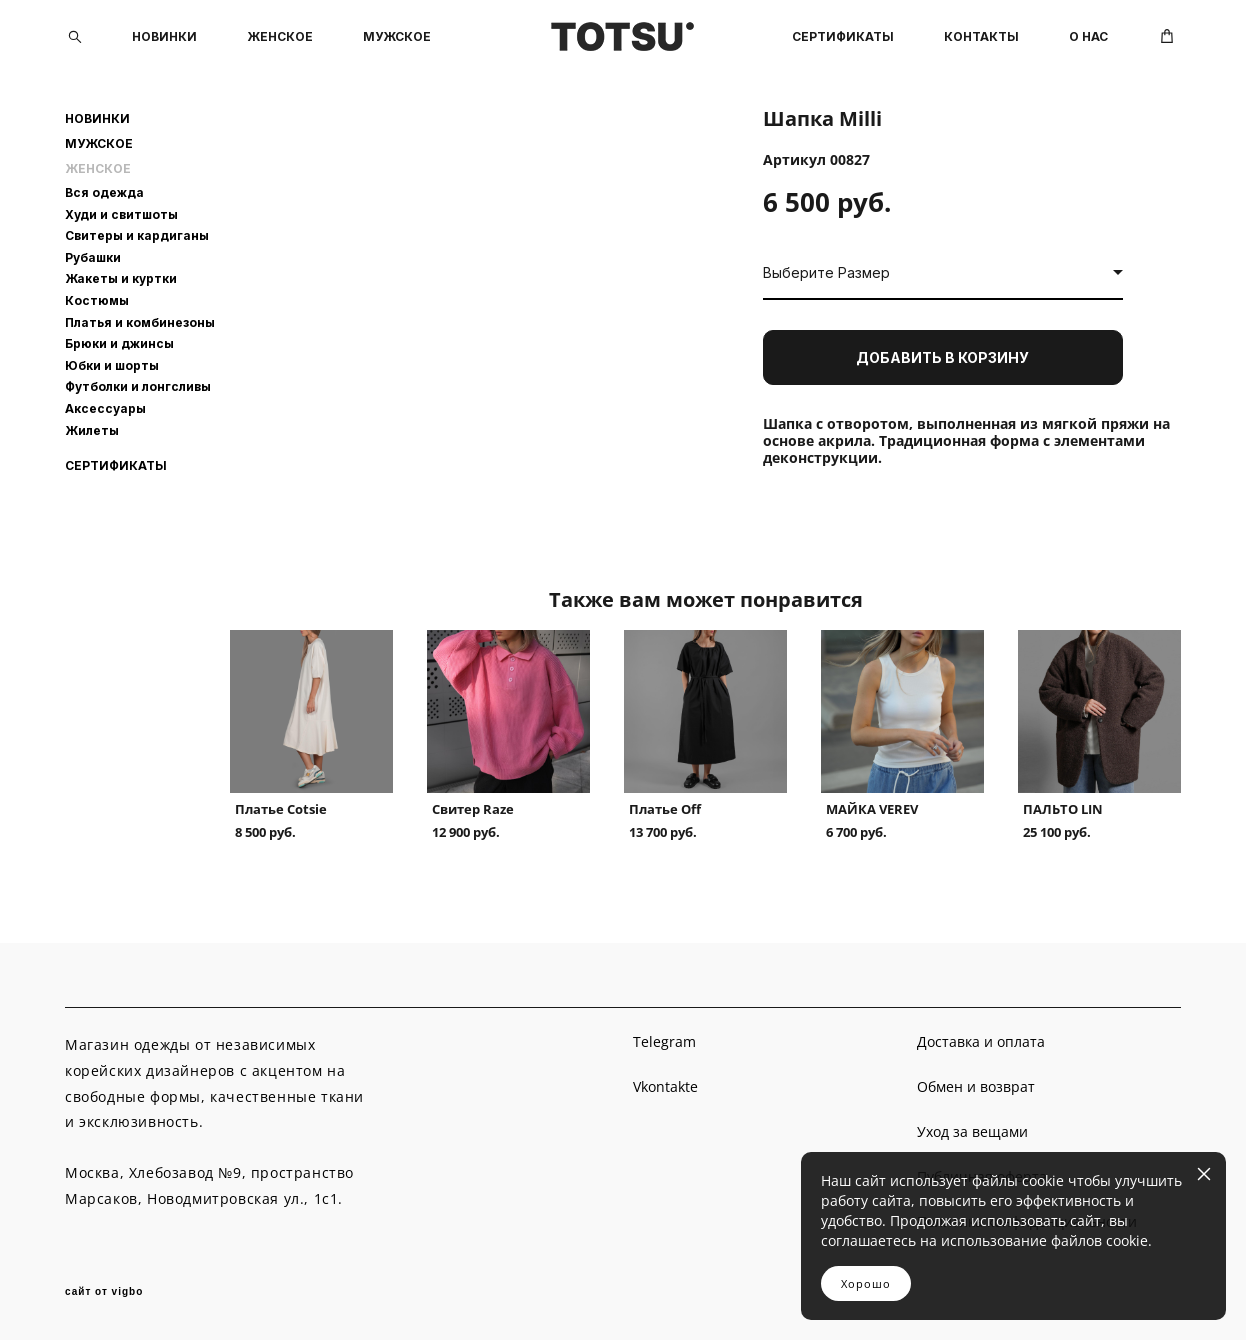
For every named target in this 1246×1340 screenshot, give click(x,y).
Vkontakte (665, 1086)
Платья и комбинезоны (140, 322)
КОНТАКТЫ (981, 36)
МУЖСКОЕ (397, 36)
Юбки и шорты (112, 365)
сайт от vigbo (104, 1292)
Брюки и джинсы (119, 343)
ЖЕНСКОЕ (280, 36)
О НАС (1088, 36)
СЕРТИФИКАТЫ (843, 36)
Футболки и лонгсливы (138, 386)
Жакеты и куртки (121, 278)
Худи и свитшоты (121, 214)
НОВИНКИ (164, 36)
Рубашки (93, 257)
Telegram (664, 1041)
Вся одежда (104, 192)
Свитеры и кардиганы (137, 235)
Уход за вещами (972, 1131)
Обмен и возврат (976, 1086)
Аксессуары (105, 408)
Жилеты (92, 430)
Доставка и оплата (981, 1041)
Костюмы (97, 300)
